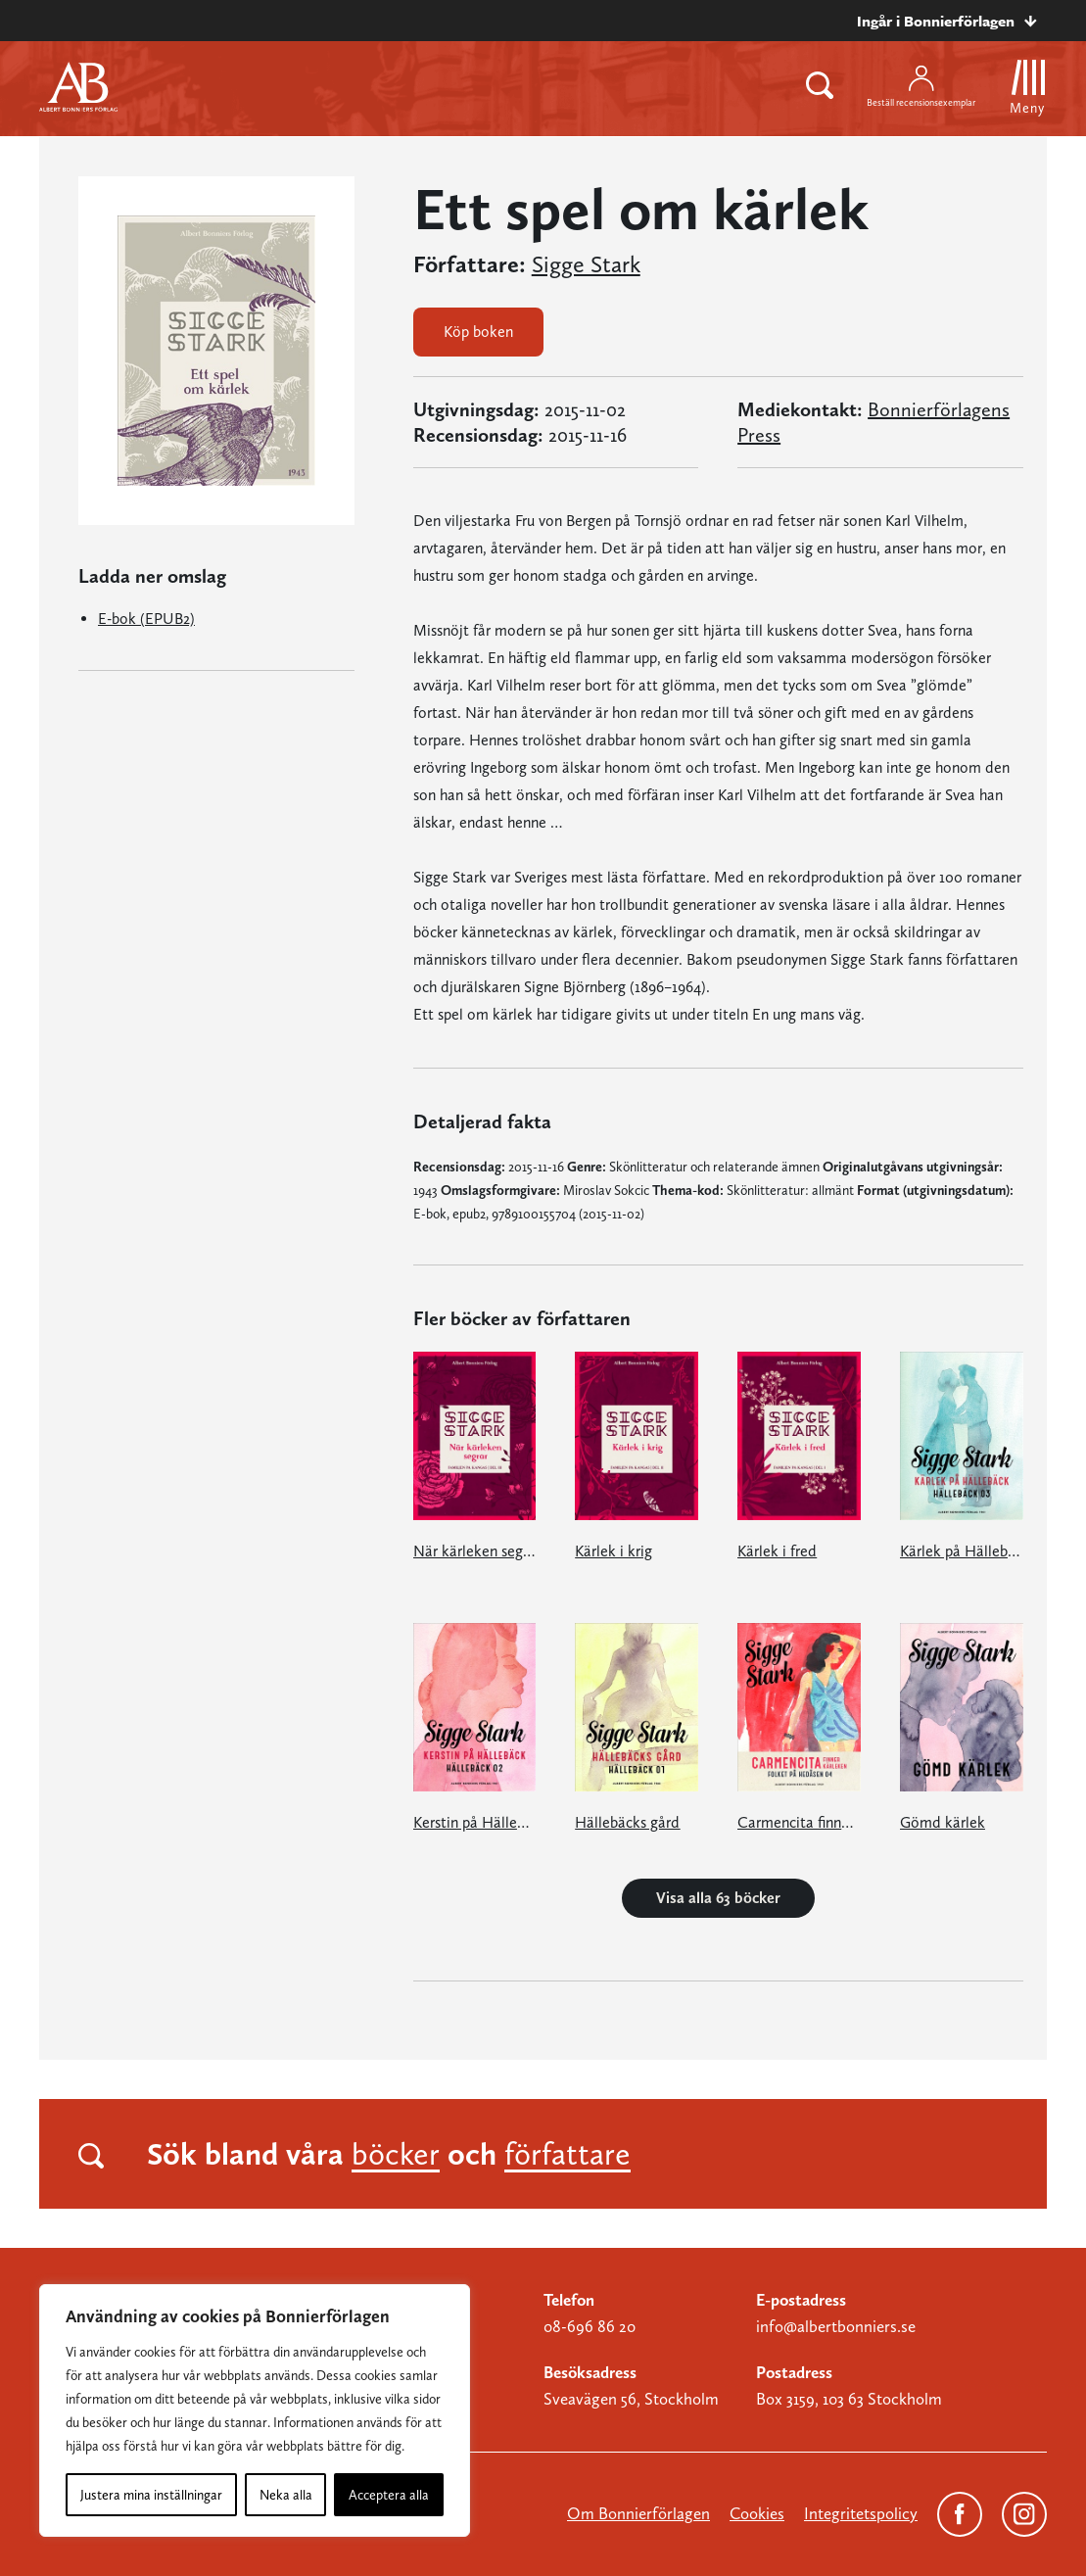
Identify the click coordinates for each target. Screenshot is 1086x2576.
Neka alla (286, 2495)
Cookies (757, 2513)
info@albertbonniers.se (836, 2326)
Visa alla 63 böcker (718, 1897)
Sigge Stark (586, 264)
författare (567, 2153)
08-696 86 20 (589, 2326)
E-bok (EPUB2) (146, 618)
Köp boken (478, 331)
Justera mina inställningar (151, 2495)
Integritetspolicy (861, 2513)
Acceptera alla (389, 2495)
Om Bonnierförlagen (638, 2513)
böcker (396, 2153)
